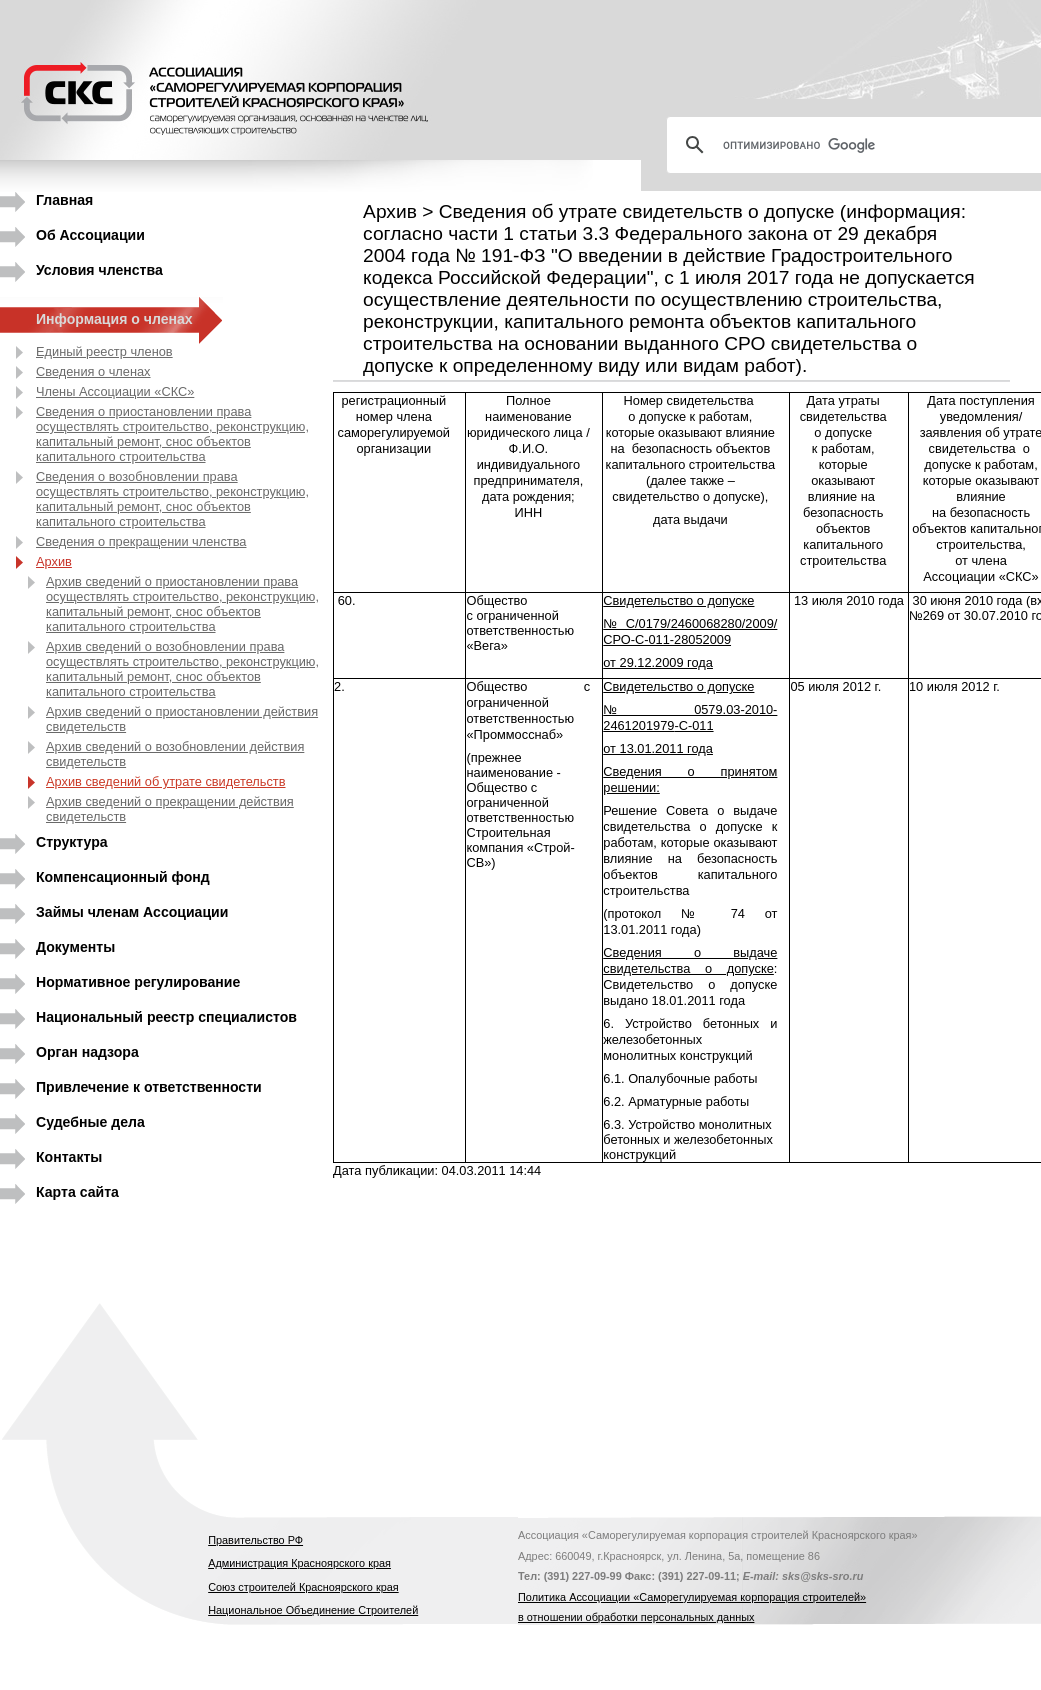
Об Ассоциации (90, 235)
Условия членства (99, 270)
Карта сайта (77, 1192)
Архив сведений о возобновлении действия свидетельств (175, 754)
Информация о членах (114, 319)
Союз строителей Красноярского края (303, 1587)
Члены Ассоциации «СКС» (115, 391)
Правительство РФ (255, 1540)
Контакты (69, 1157)
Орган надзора (87, 1052)
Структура (72, 842)
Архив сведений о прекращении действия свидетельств (170, 809)
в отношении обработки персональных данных (636, 1617)
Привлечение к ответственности (149, 1087)
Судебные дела (90, 1122)
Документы (75, 947)
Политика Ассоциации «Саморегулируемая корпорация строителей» (692, 1597)
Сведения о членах (93, 371)
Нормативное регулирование (138, 982)
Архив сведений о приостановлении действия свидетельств (182, 719)
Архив (54, 561)
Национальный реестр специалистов (166, 1017)
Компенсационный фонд (123, 877)
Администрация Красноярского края (299, 1563)
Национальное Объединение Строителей (313, 1610)
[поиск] (862, 145)
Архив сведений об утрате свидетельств (166, 781)
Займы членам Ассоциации (132, 912)
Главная (64, 200)
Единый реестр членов (104, 351)
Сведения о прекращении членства (141, 541)
